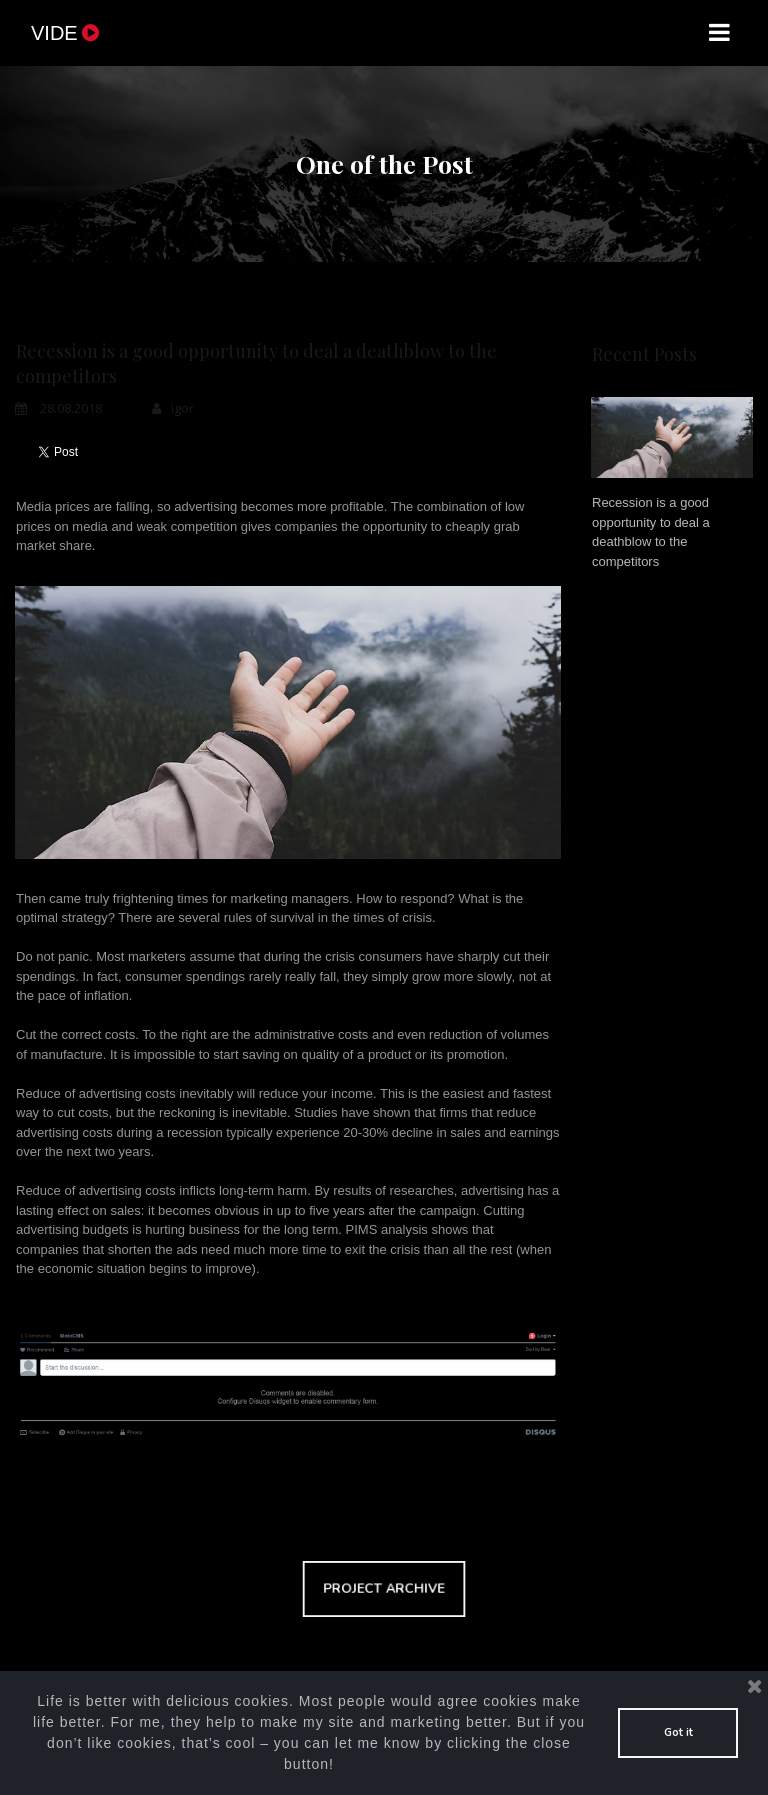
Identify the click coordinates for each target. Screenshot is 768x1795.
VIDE (67, 33)
